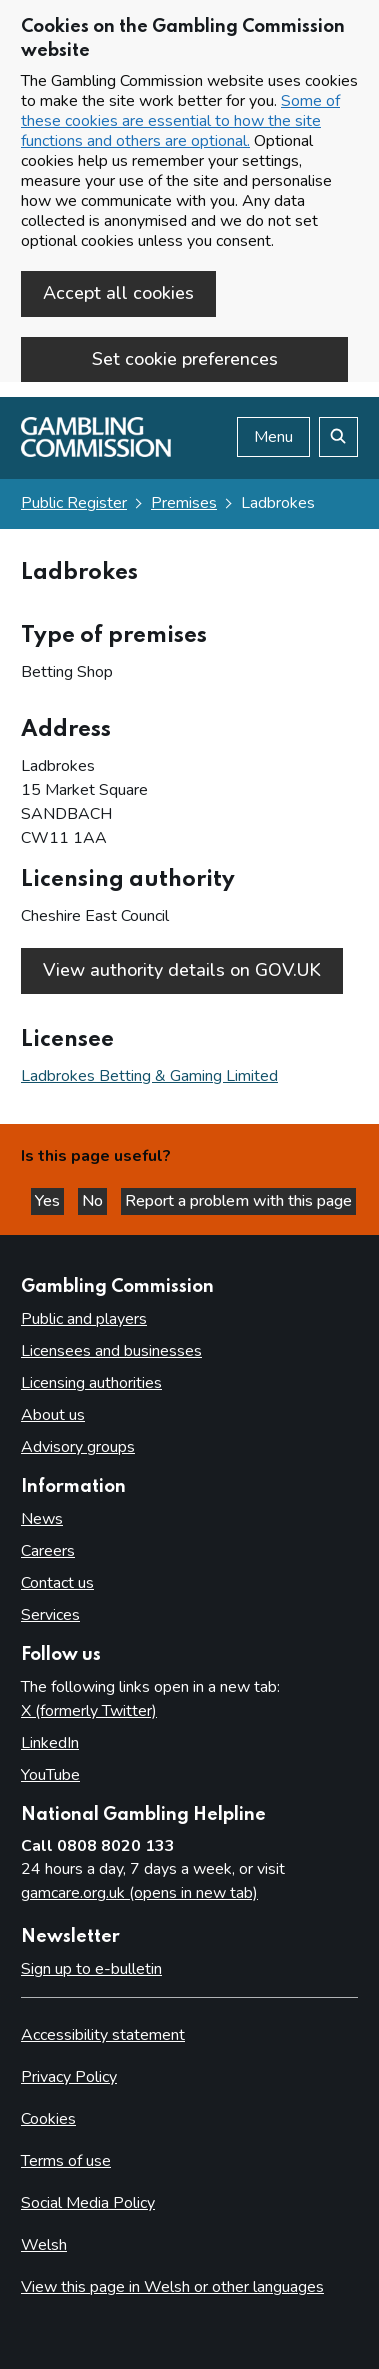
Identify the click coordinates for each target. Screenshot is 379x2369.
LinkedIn (50, 1743)
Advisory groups (78, 1447)
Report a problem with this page (238, 1201)
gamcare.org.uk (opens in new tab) (139, 1893)
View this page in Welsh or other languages (172, 2287)
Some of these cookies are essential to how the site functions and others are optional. (180, 121)
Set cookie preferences (185, 359)
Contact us (57, 1583)
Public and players (84, 1319)
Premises (184, 503)
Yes (49, 1201)
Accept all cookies (118, 293)
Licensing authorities (91, 1383)
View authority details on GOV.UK (182, 970)
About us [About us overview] (53, 1415)
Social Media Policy (88, 2203)
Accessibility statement (103, 2035)
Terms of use (66, 2161)
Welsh (44, 2245)
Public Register (74, 503)
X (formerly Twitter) (89, 1711)
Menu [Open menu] (273, 437)
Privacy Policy (69, 2077)
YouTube (50, 1775)
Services (50, 1615)
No (94, 1201)
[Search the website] (338, 437)
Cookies (48, 2119)
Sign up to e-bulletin (91, 1969)
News (42, 1519)
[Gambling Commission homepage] (96, 452)
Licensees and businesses (111, 1351)
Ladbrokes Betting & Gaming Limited (149, 1076)
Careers (48, 1551)
